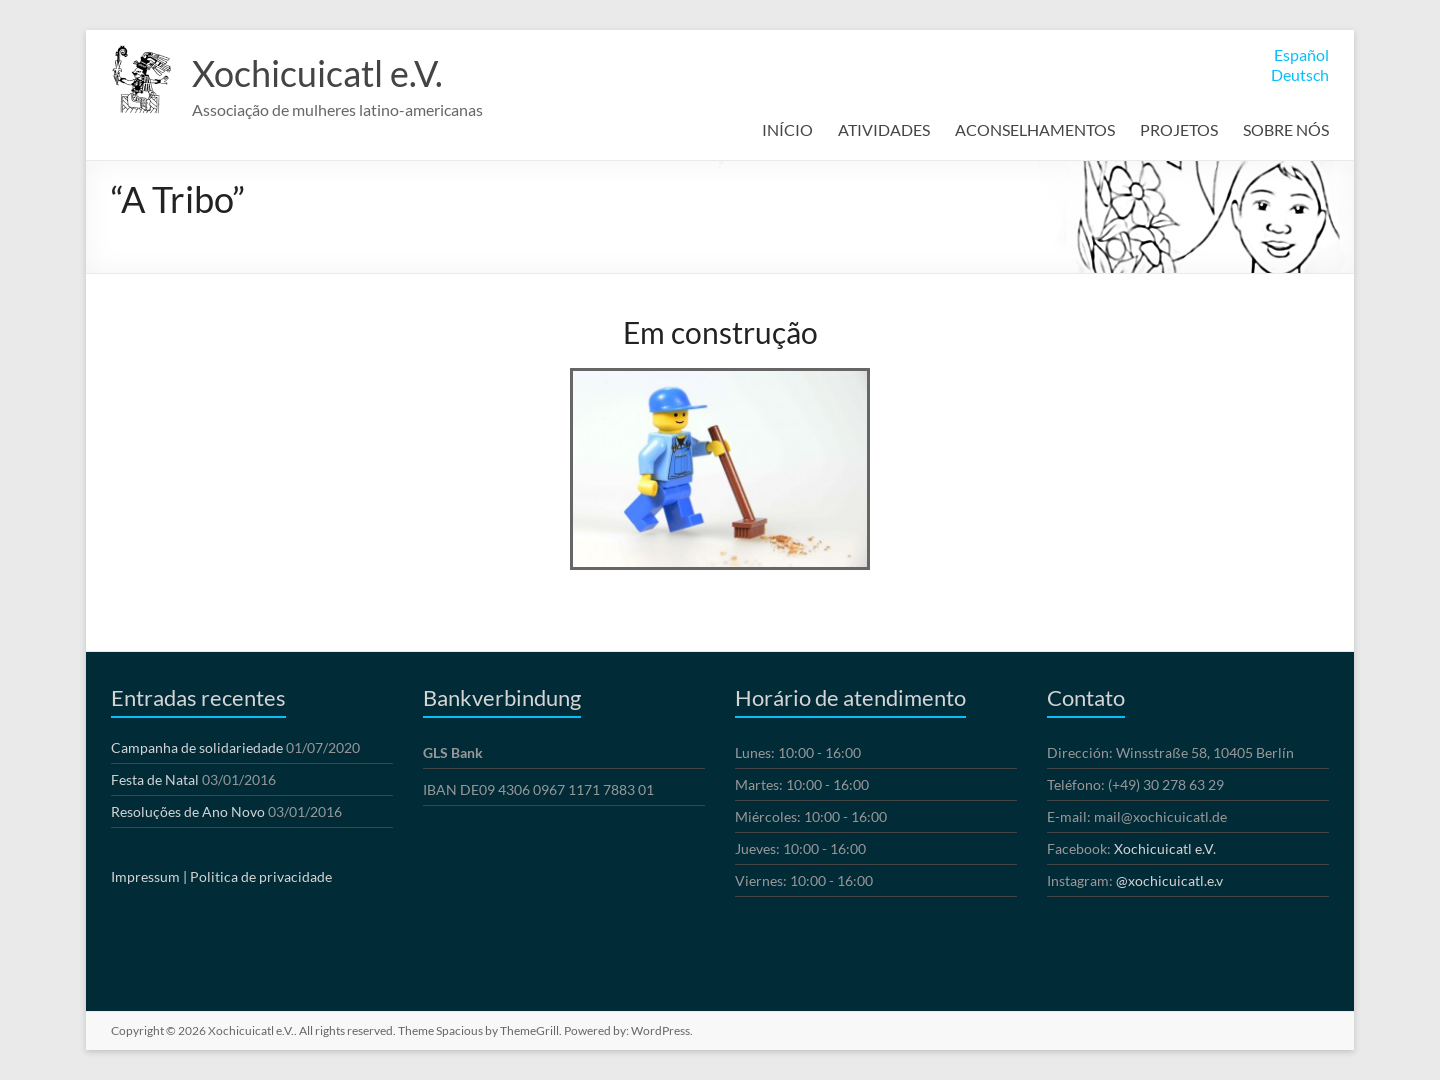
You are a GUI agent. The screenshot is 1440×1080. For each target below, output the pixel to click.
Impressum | (149, 876)
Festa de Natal (155, 779)
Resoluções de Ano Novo (188, 811)
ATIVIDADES (884, 129)
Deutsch (1300, 74)
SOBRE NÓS (1286, 129)
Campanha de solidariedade (197, 747)
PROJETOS (1179, 129)
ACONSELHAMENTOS (1035, 129)
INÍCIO (787, 129)
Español (1301, 54)
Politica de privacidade (261, 876)
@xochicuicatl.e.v (1169, 880)
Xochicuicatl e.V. (317, 73)
